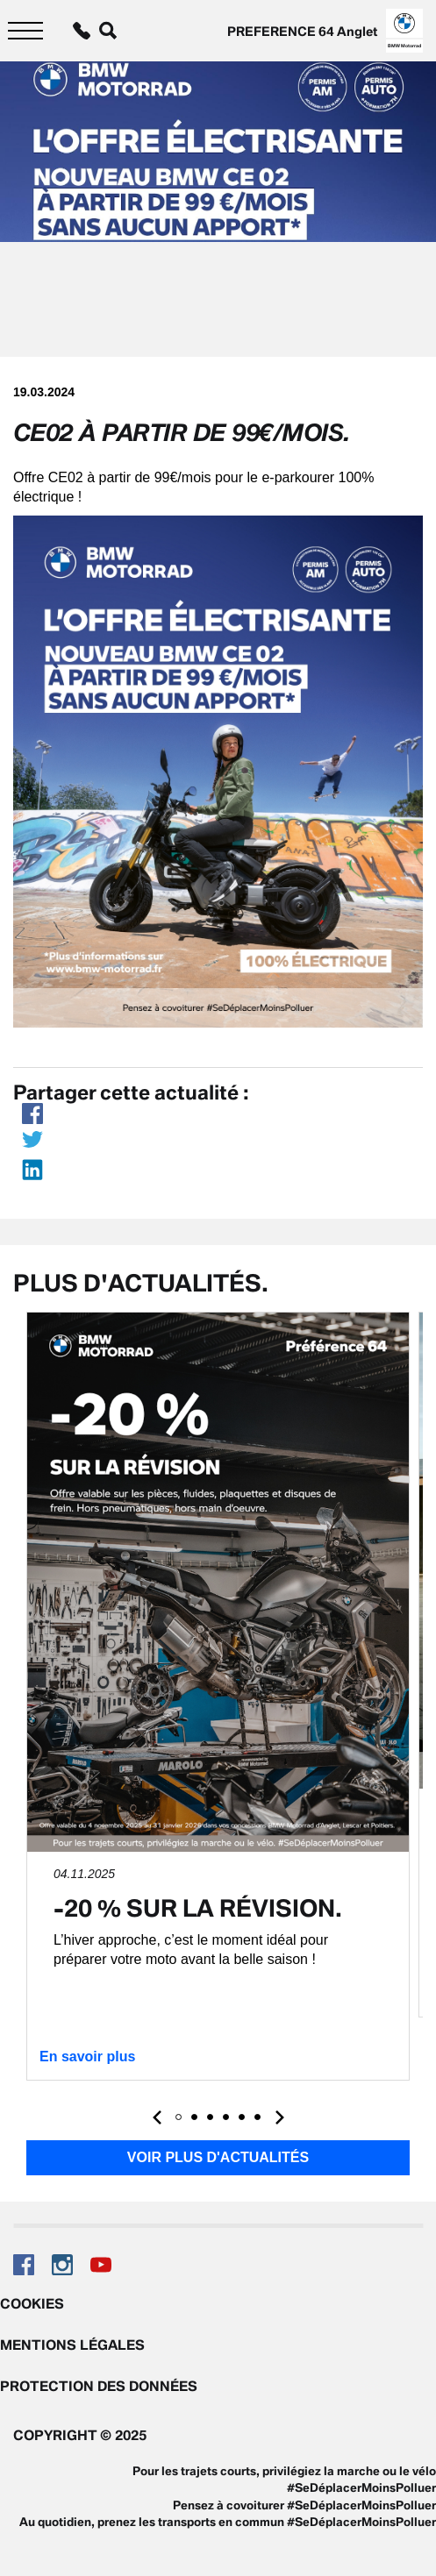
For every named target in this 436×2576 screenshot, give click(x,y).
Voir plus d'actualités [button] (218, 2157)
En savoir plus (87, 2056)
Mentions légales (72, 2344)
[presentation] (157, 2117)
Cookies (32, 2303)
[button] (179, 2117)
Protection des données (98, 2386)
